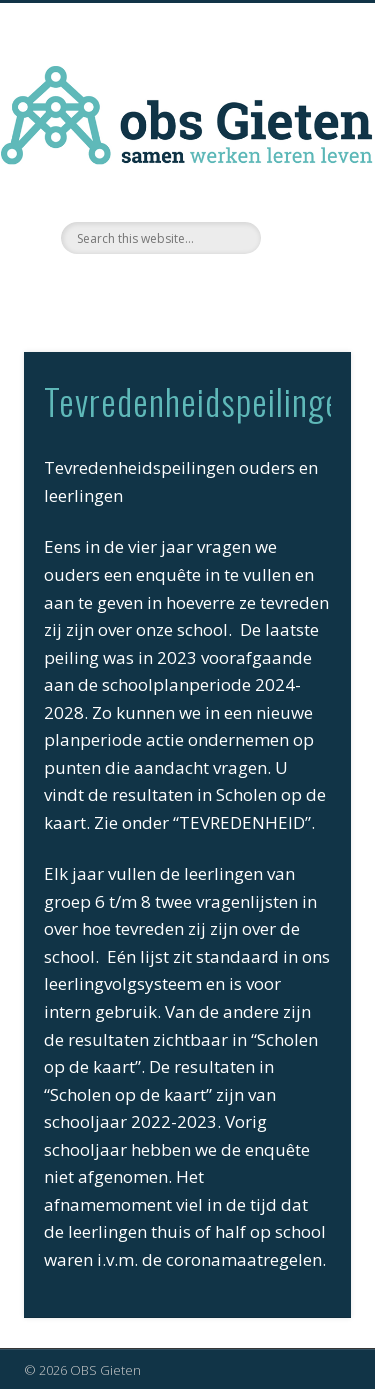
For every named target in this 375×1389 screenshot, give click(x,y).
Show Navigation (303, 179)
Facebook (185, 288)
